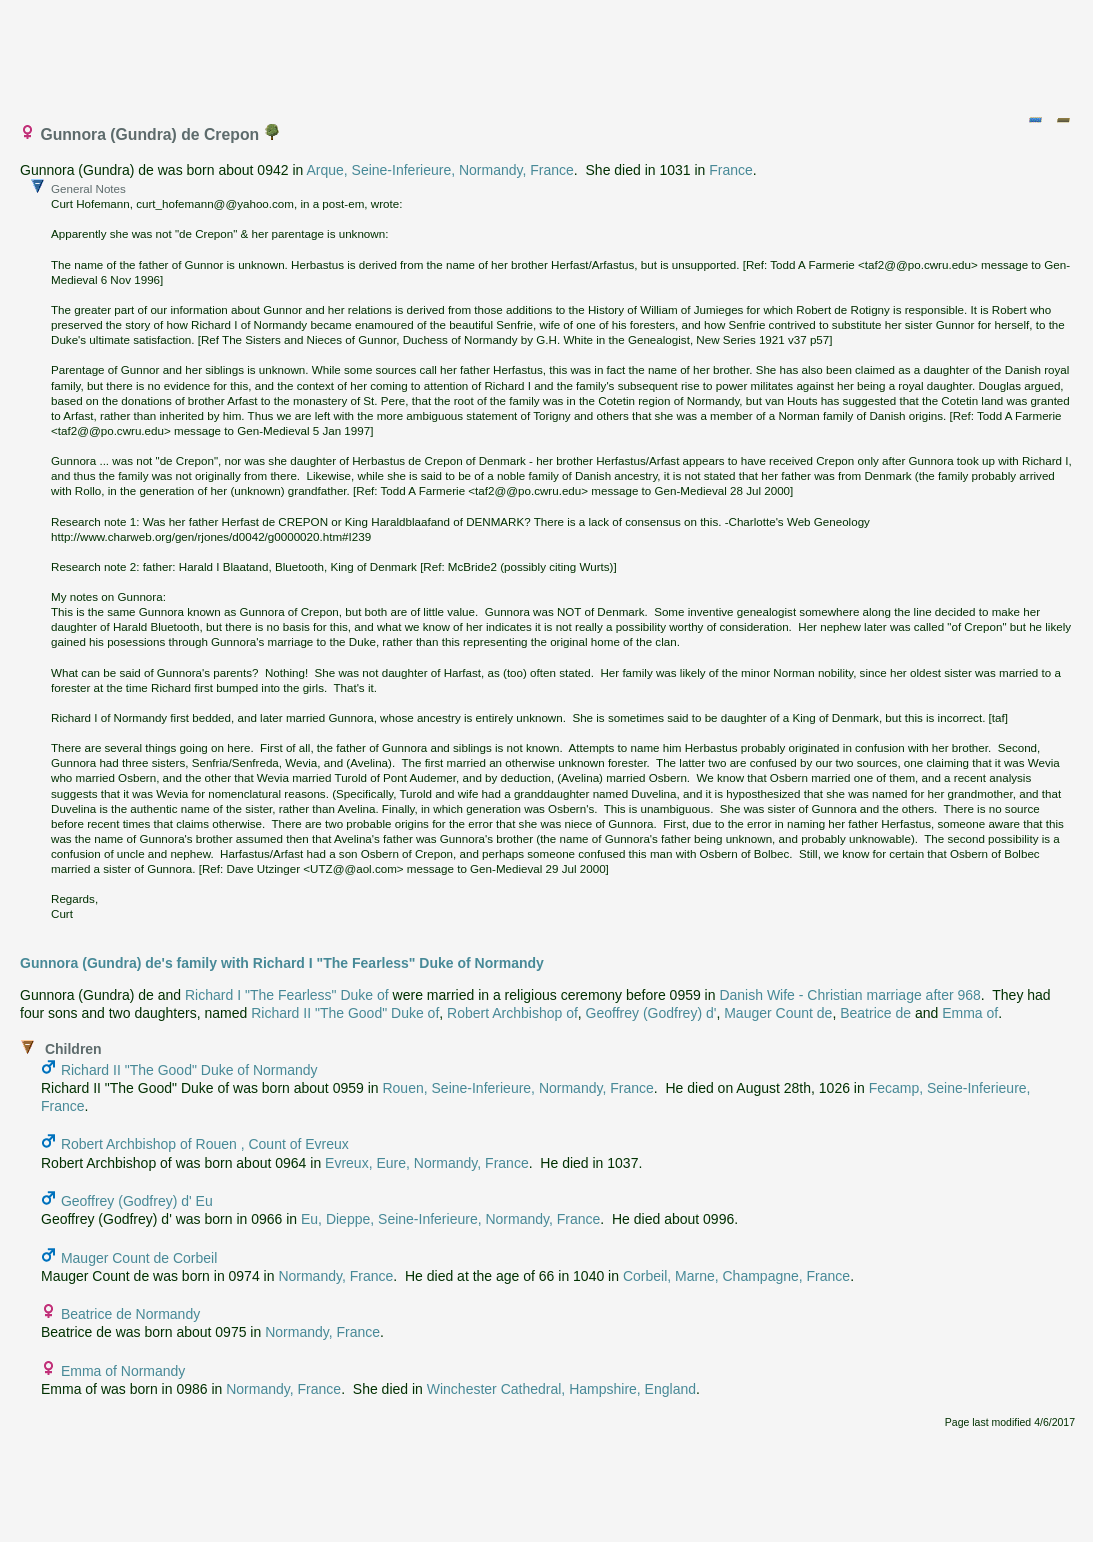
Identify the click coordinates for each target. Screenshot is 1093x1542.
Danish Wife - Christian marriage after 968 (849, 995)
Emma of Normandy (123, 1371)
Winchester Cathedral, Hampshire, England (561, 1389)
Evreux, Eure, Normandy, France (427, 1163)
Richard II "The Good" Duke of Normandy (189, 1070)
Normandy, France (335, 1276)
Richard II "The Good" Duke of (345, 1013)
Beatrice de (875, 1013)
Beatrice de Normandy (130, 1314)
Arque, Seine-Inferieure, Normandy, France (439, 170)
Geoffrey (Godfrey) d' (651, 1013)
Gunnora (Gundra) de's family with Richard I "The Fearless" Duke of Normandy (282, 963)
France (731, 170)
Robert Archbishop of (512, 1013)
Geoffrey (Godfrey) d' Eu (137, 1201)
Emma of (970, 1013)
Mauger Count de (778, 1013)
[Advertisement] (548, 53)
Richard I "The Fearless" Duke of (287, 995)
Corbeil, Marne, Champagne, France (736, 1276)
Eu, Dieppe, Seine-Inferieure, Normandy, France (450, 1219)
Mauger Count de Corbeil (139, 1258)
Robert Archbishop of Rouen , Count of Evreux (205, 1144)
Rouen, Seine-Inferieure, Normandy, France (517, 1088)
